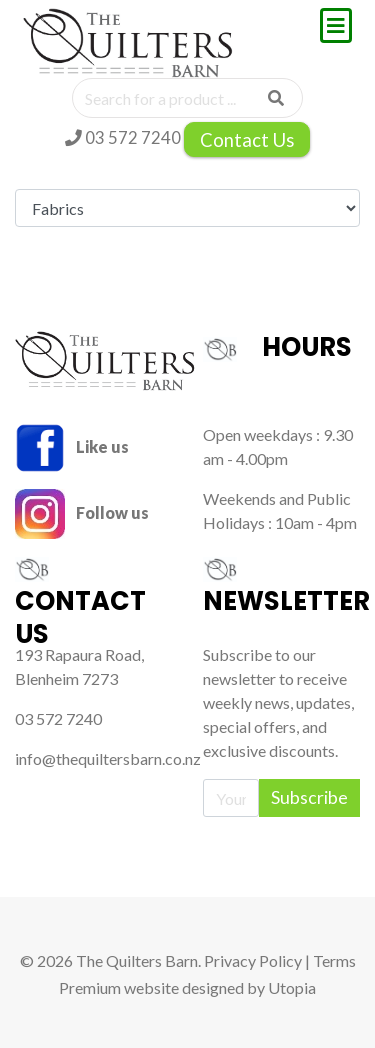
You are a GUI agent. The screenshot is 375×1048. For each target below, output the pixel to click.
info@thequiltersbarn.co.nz (108, 758)
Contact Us (247, 140)
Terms (334, 960)
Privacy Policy (253, 960)
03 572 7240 (123, 137)
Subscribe (309, 797)
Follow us (82, 512)
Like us (72, 446)
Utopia (292, 987)
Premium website (119, 987)
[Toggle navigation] (336, 25)
